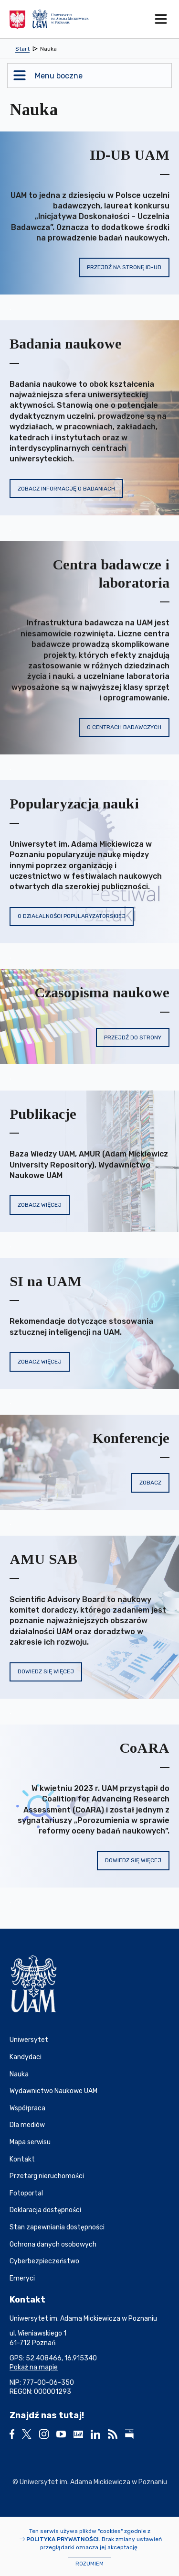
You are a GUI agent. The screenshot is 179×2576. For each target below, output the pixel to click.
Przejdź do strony (132, 1037)
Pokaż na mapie (34, 2367)
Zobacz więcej (40, 1204)
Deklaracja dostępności (45, 2210)
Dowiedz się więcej (46, 1671)
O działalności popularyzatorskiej (72, 916)
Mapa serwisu (30, 2142)
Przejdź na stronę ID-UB (124, 267)
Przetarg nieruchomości (47, 2176)
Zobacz (150, 1482)
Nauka (19, 2074)
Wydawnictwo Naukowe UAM (53, 2091)
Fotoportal (26, 2193)
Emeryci (22, 2278)
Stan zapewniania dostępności (57, 2227)
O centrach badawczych (124, 727)
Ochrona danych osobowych (53, 2244)
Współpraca (27, 2108)
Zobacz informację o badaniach (66, 488)
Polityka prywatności (62, 2539)
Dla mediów (27, 2125)
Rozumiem (89, 2564)
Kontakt (22, 2159)
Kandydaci (26, 2057)
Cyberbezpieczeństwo (44, 2261)
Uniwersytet (29, 2040)
